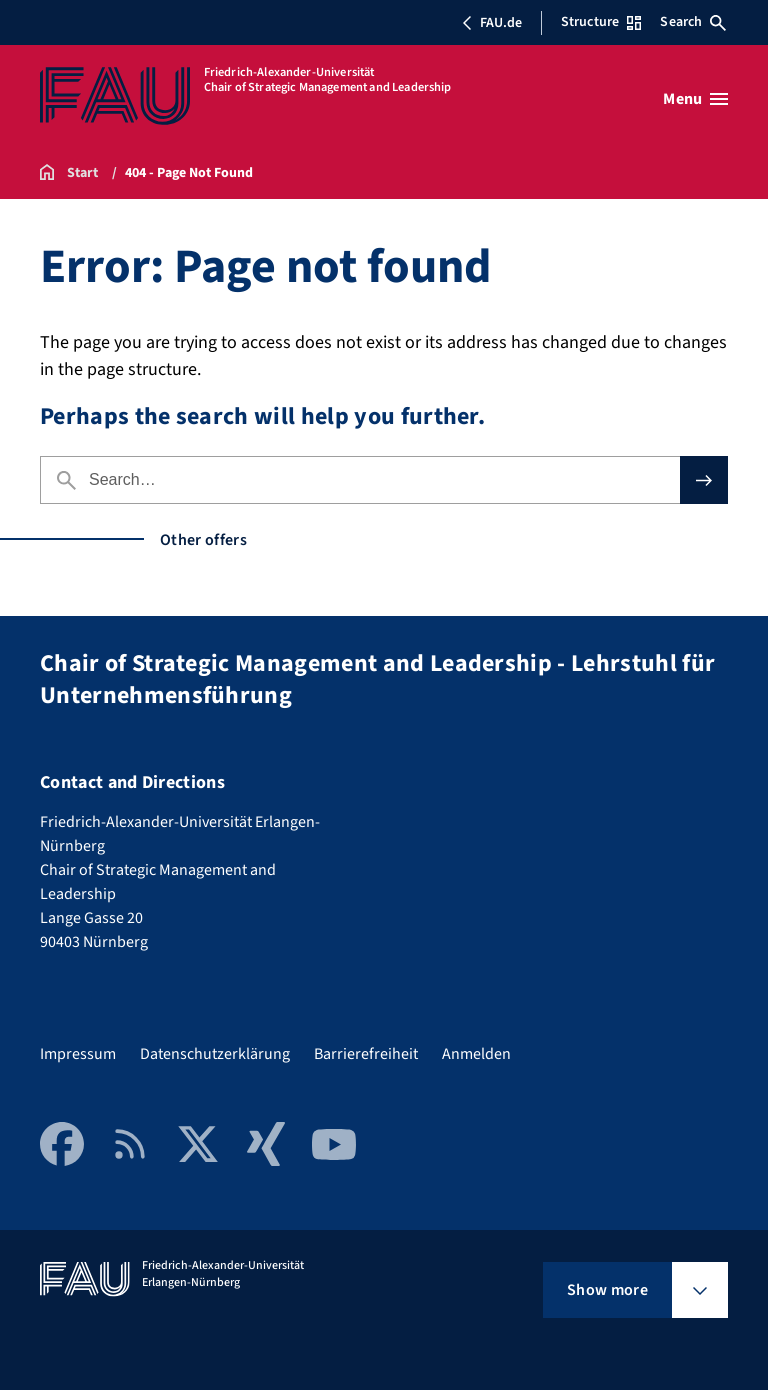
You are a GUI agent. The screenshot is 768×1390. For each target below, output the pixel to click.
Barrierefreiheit (366, 1054)
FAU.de (492, 23)
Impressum (78, 1054)
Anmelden (476, 1054)
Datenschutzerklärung (215, 1054)
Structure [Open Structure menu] (601, 22)
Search (693, 22)
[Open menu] (695, 99)
